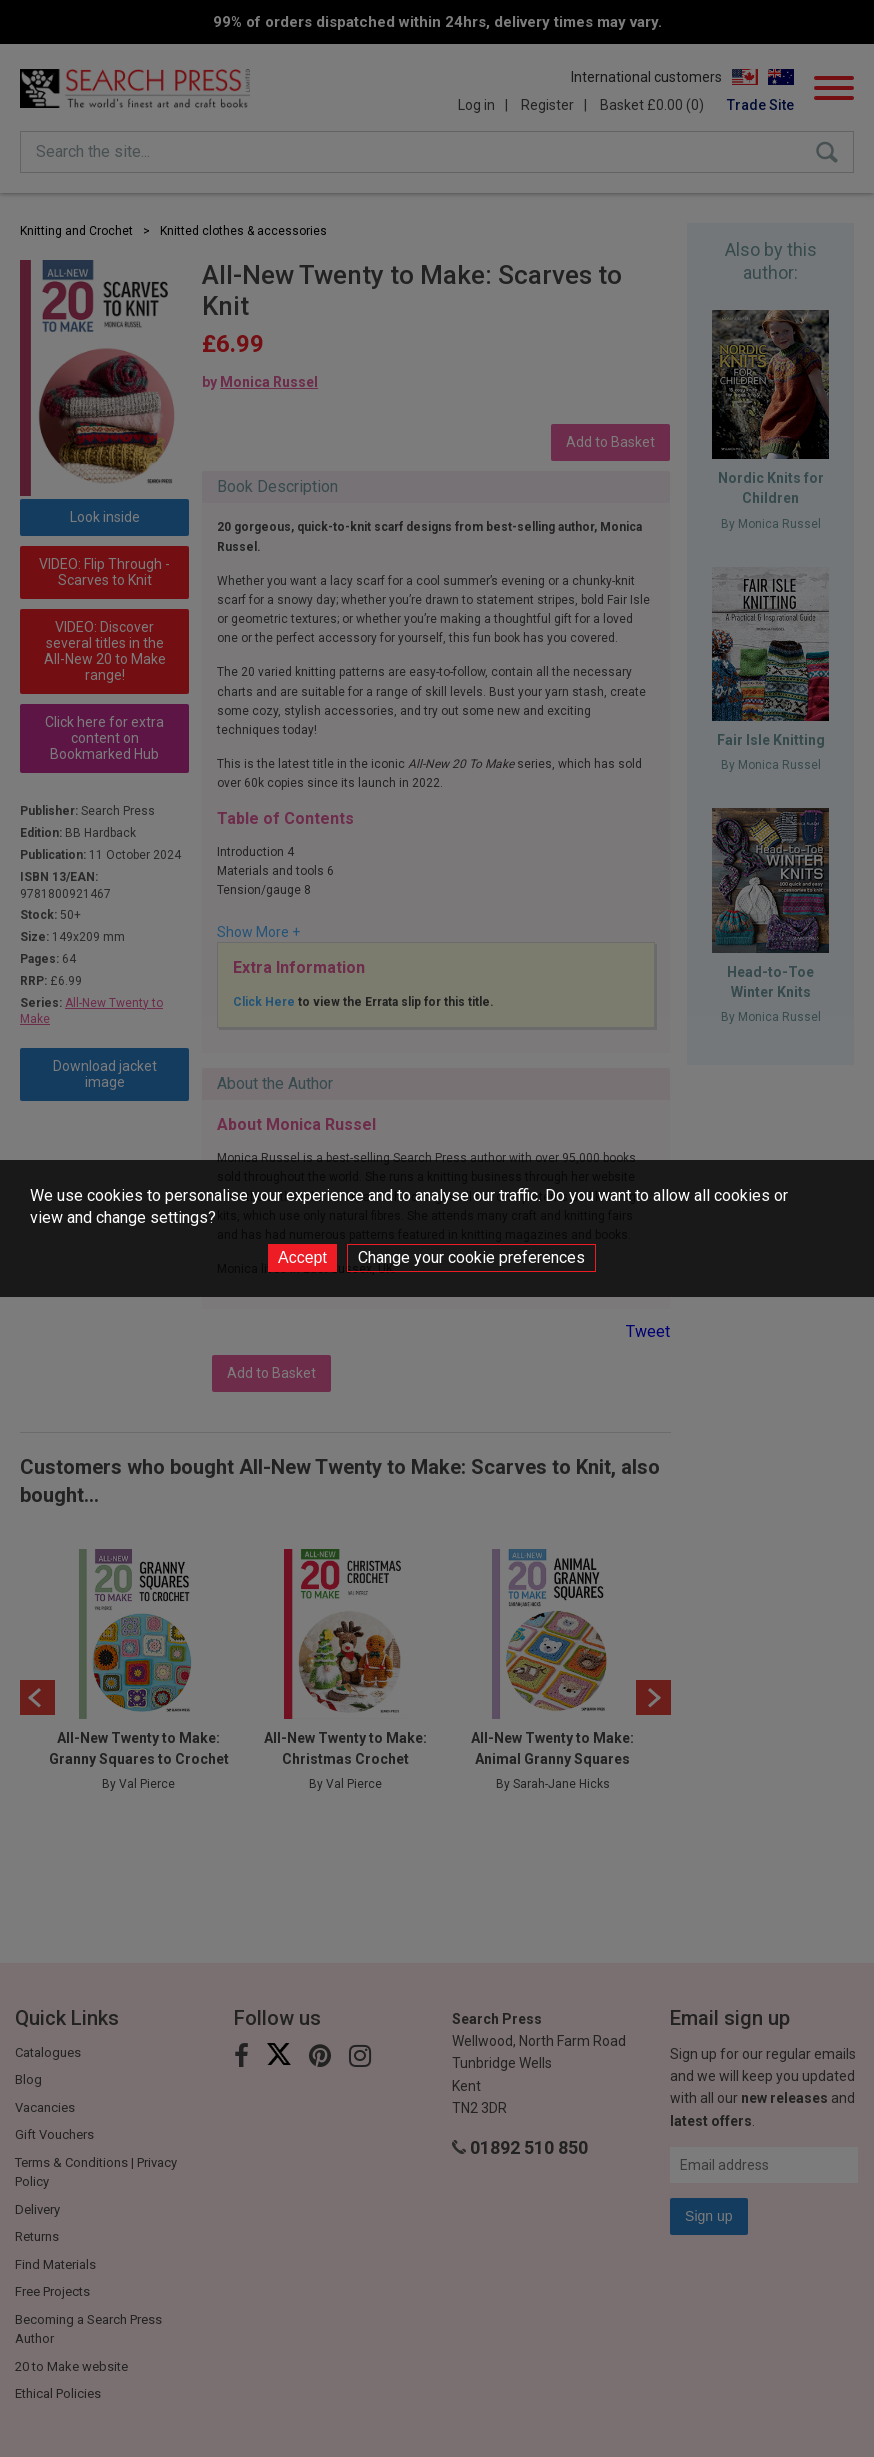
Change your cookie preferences (471, 1257)
